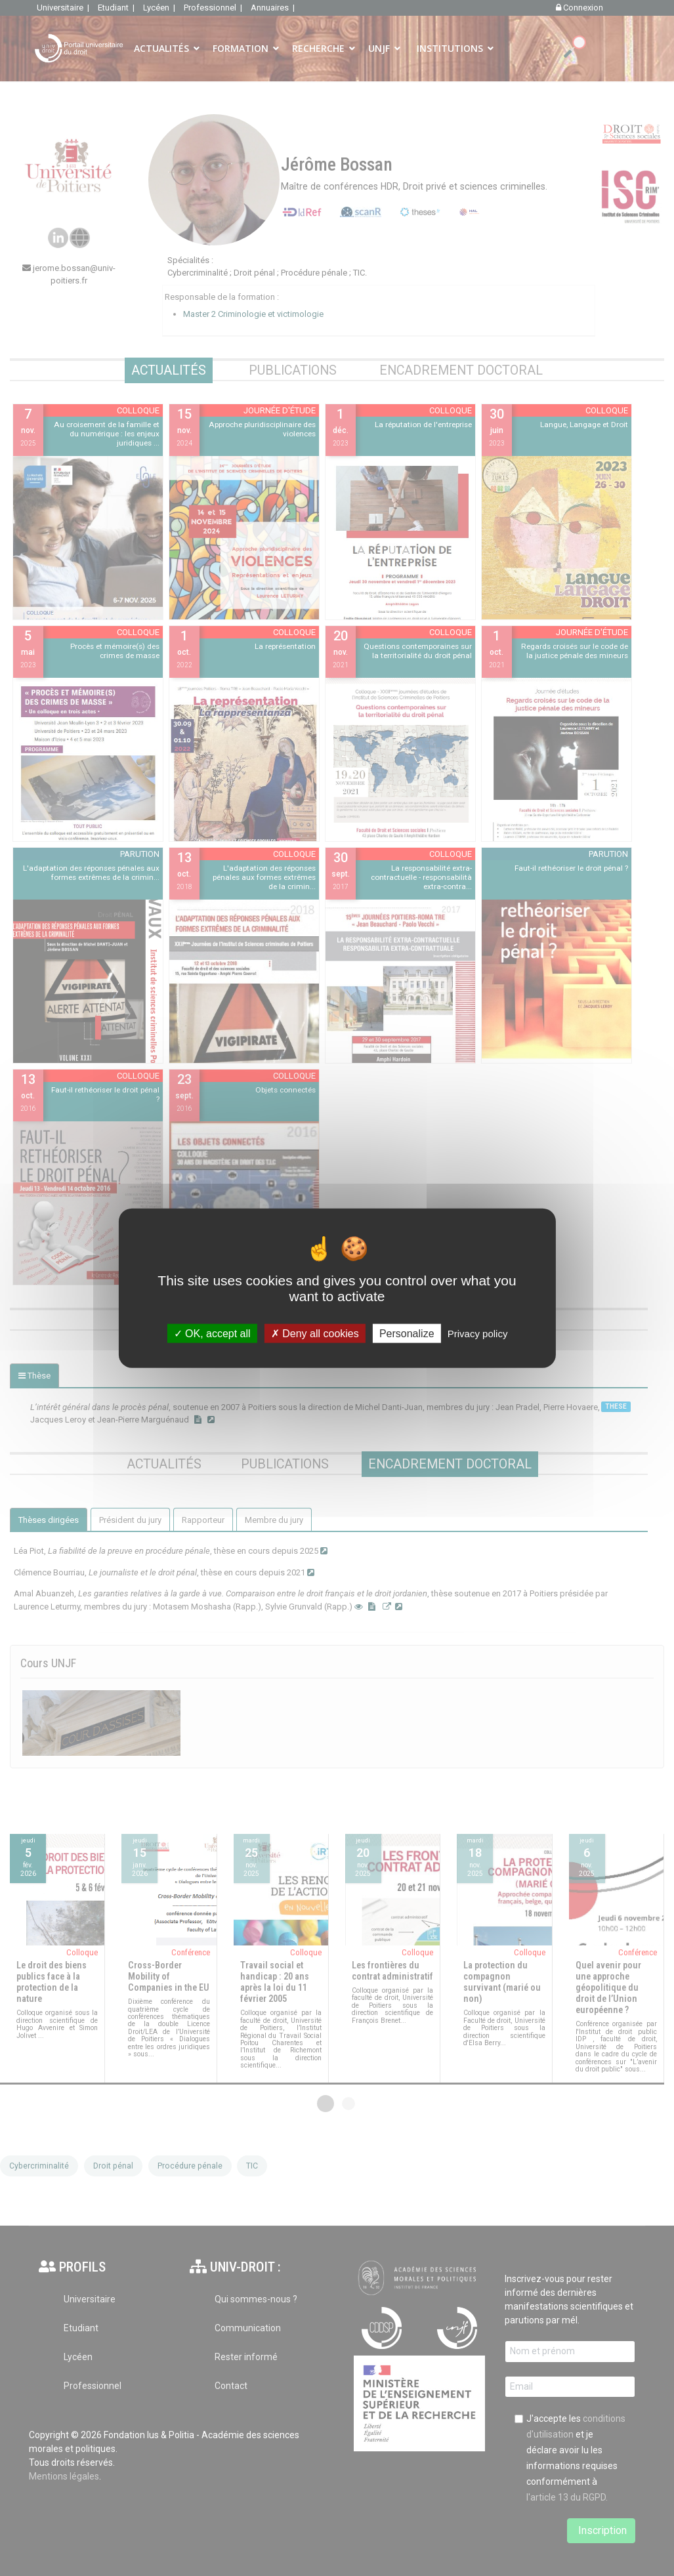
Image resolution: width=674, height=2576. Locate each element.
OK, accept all (212, 1333)
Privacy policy (478, 1333)
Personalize (406, 1333)
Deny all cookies (315, 1333)
